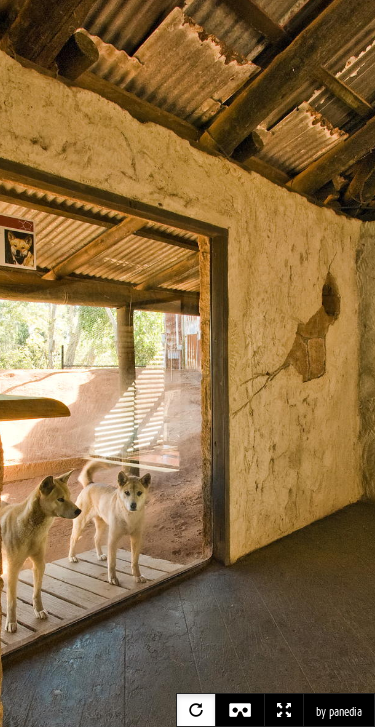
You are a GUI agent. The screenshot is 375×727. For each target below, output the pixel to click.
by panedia (339, 712)
